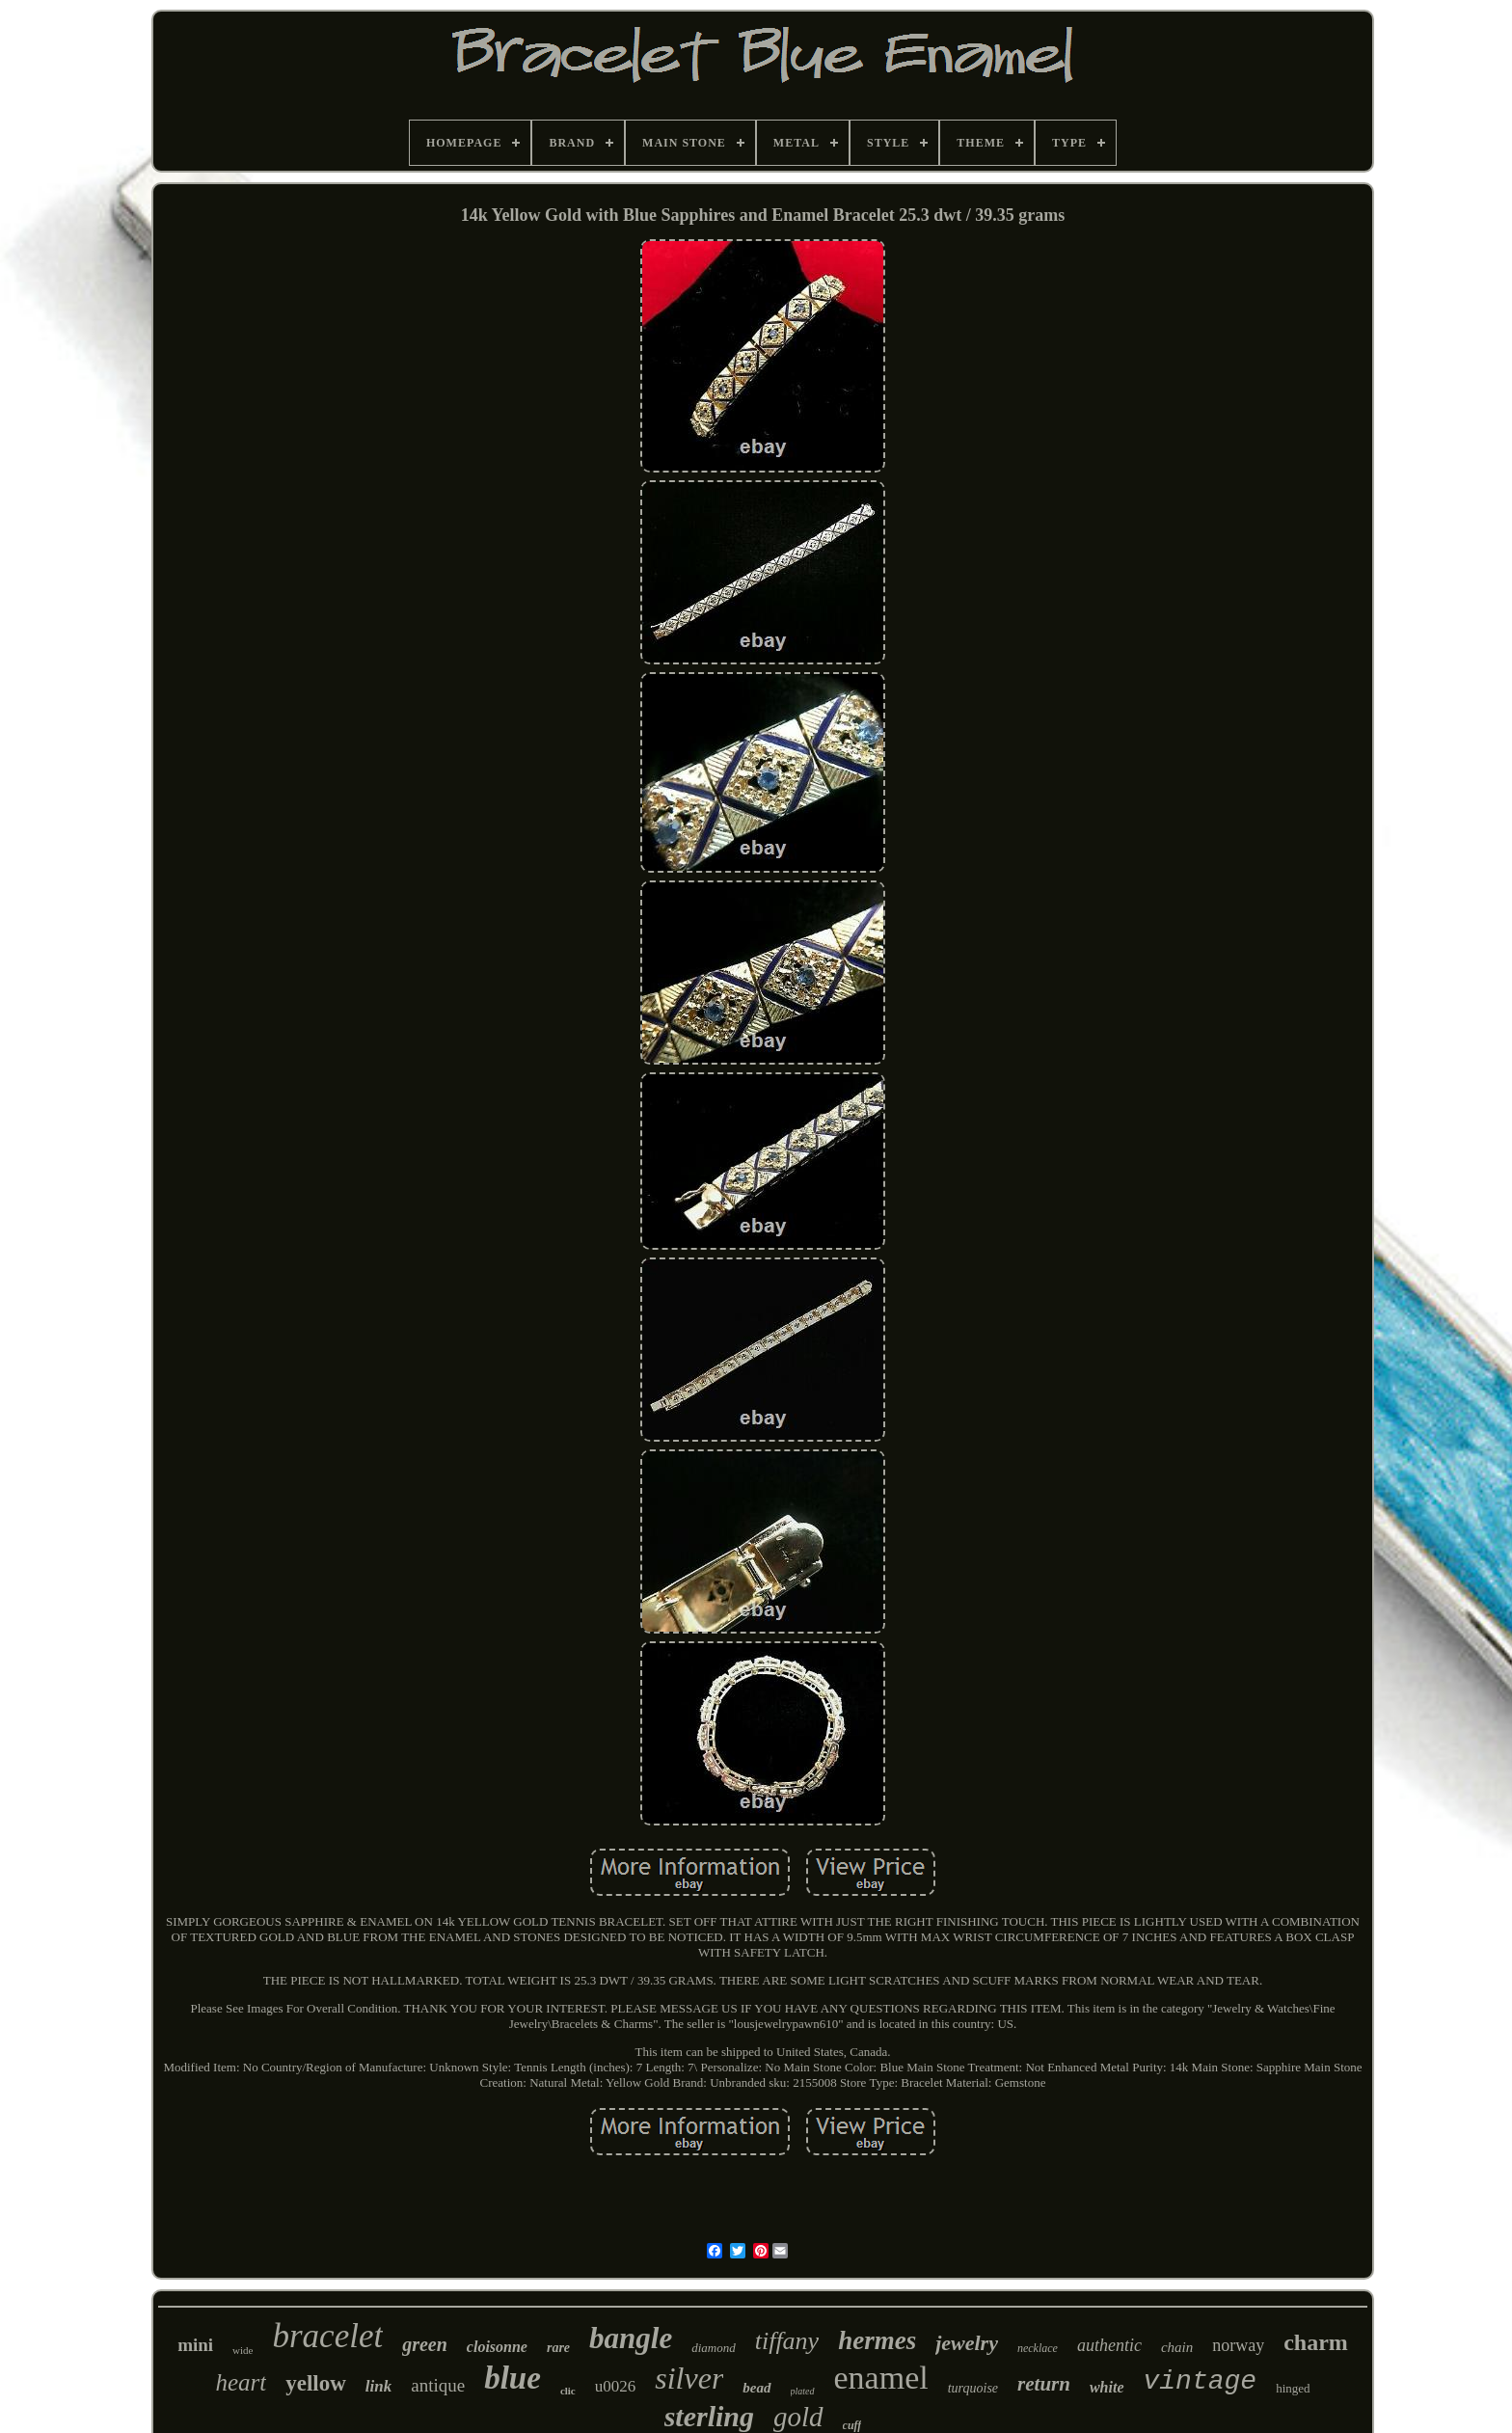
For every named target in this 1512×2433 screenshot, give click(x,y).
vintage (1200, 2381)
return (1043, 2383)
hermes (877, 2340)
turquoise (973, 2388)
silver (689, 2378)
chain (1177, 2347)
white (1107, 2387)
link (378, 2386)
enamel (881, 2377)
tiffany (787, 2341)
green (424, 2344)
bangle (630, 2338)
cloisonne (497, 2346)
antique (438, 2385)
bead (756, 2387)
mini (195, 2345)
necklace (1037, 2348)
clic (568, 2390)
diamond (713, 2347)
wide (242, 2350)
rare (558, 2347)
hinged (1293, 2388)
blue (512, 2378)
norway (1238, 2345)
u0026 (615, 2386)
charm (1315, 2342)
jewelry (966, 2343)
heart (240, 2382)
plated (803, 2391)
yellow (315, 2383)
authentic (1109, 2345)
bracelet (327, 2336)
